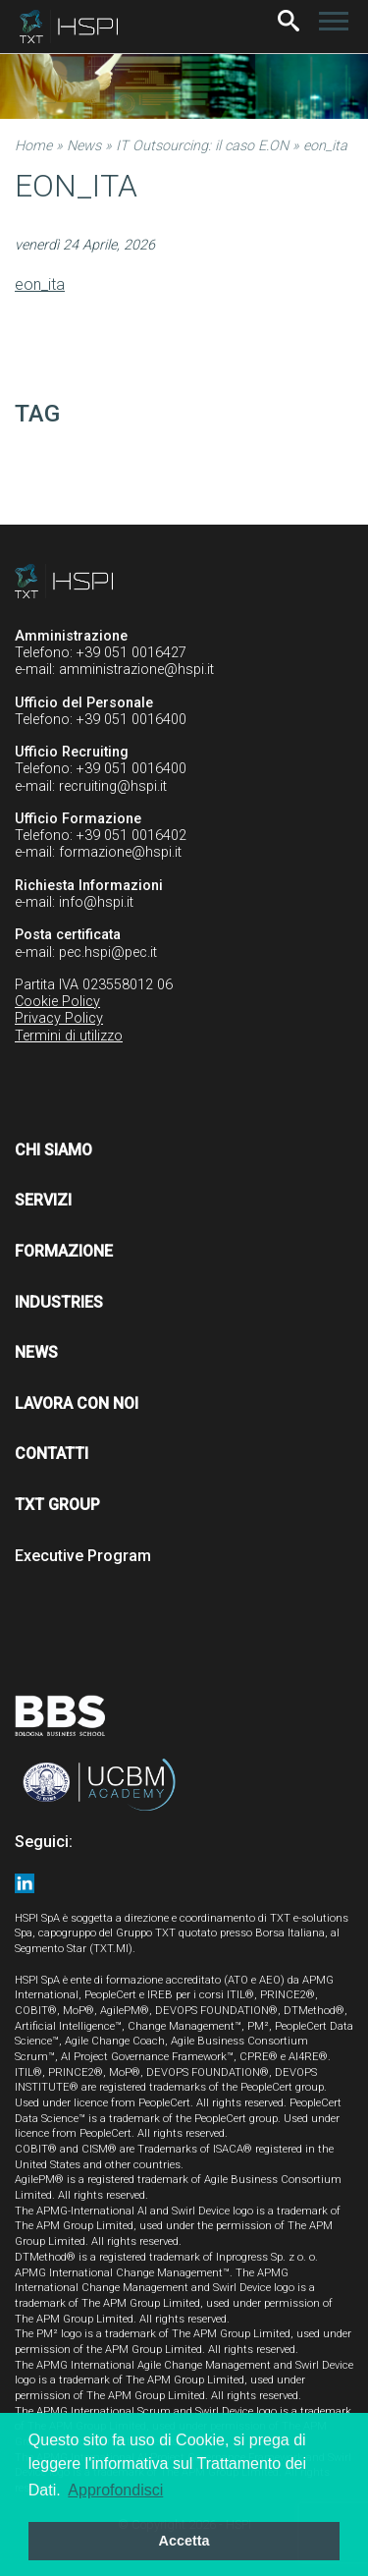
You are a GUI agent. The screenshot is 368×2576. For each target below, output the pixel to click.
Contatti (51, 1453)
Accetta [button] (184, 2540)
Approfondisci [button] (115, 2490)
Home (33, 146)
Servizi (43, 1200)
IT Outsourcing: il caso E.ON (202, 146)
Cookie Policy (57, 1001)
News (84, 146)
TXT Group (57, 1504)
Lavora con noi (76, 1403)
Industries (59, 1302)
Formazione (64, 1251)
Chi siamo (53, 1150)
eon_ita (40, 284)
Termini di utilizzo (69, 1036)
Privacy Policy (59, 1018)
